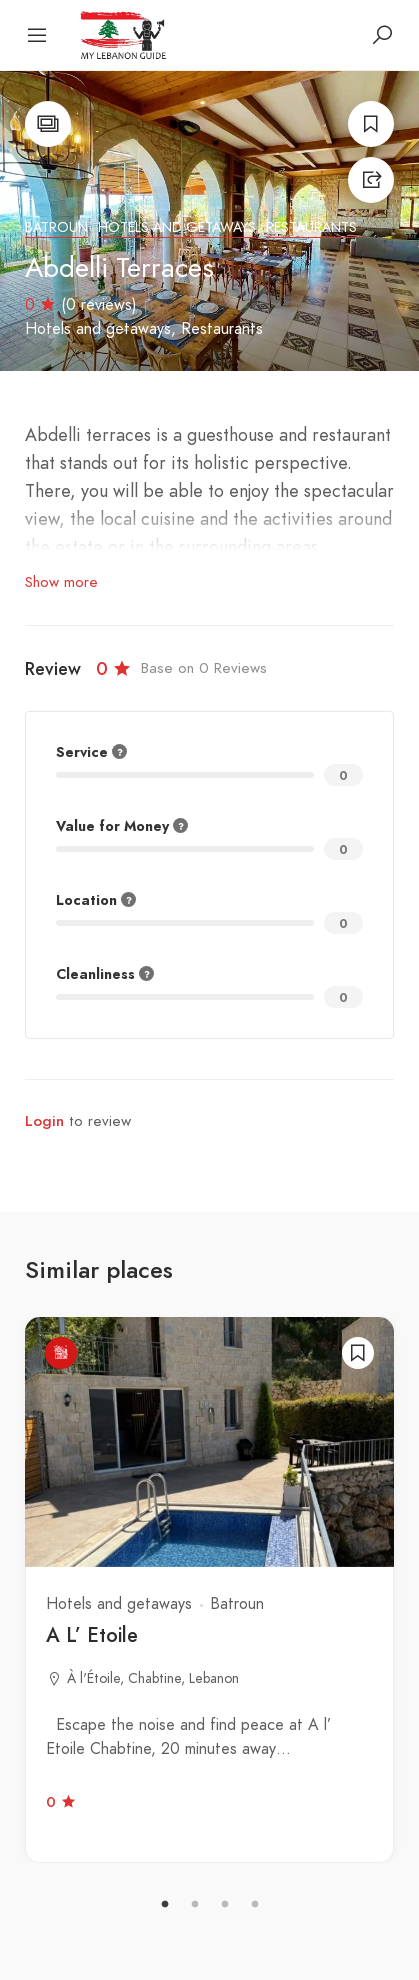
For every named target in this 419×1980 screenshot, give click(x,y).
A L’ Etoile (92, 1635)
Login (44, 1121)
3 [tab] (225, 1905)
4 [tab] (255, 1905)
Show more (61, 582)
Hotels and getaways (177, 227)
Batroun (56, 227)
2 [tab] (195, 1905)
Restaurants (311, 227)
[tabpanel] (209, 1590)
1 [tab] (165, 1905)
